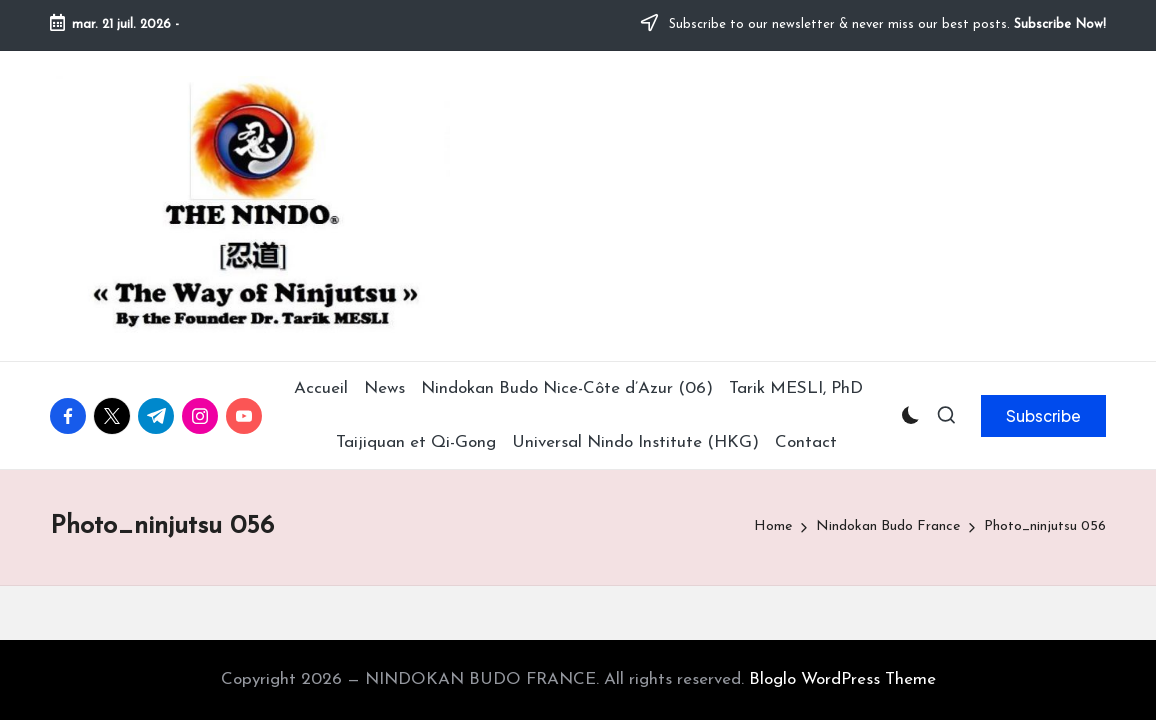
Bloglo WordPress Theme (842, 679)
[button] (1043, 416)
